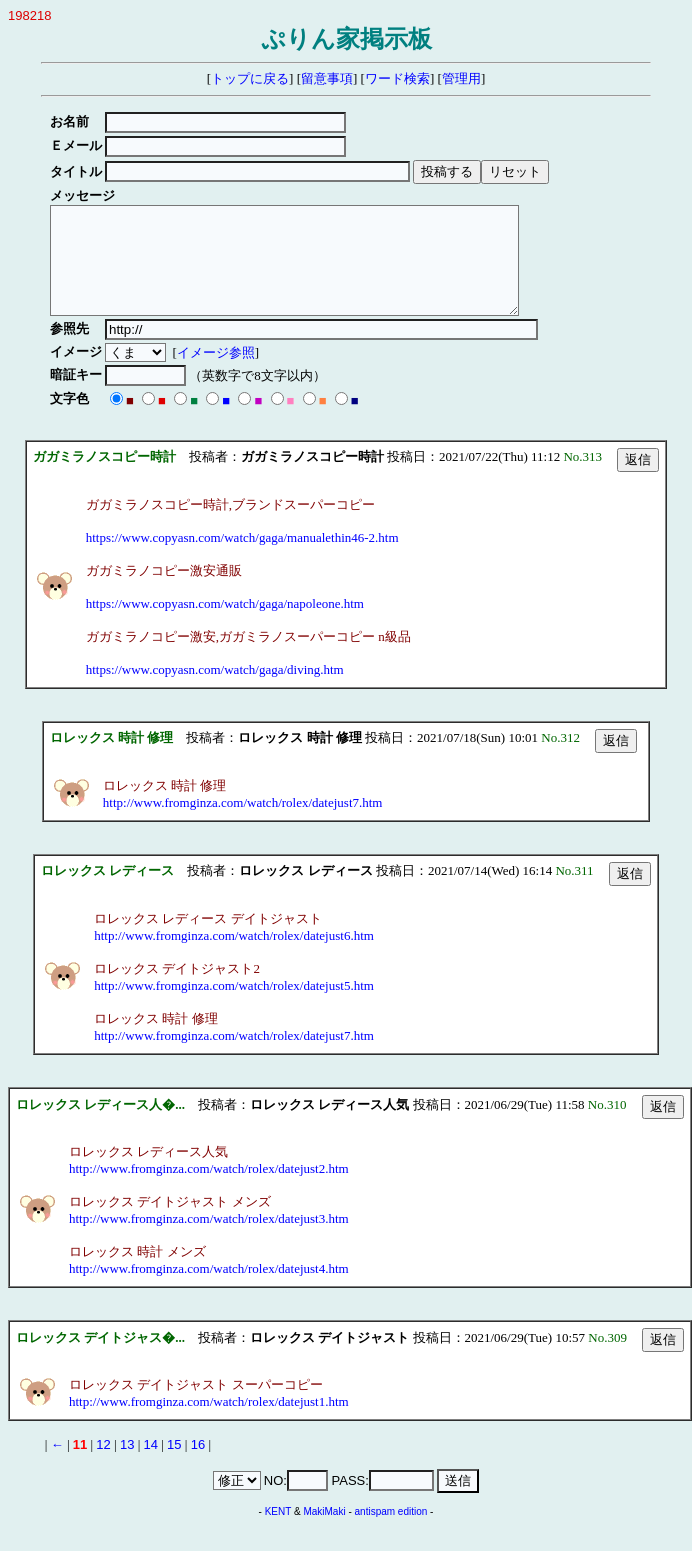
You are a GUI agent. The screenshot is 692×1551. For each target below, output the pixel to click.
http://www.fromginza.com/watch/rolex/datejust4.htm (209, 1289)
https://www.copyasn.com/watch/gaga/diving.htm (215, 690)
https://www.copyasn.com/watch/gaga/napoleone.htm (225, 624)
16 (198, 1465)
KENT (278, 1532)
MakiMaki (324, 1532)
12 (103, 1465)
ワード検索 (397, 78)
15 (174, 1465)
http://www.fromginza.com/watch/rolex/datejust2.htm (209, 1189)
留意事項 (327, 78)
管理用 (461, 78)
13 (127, 1465)
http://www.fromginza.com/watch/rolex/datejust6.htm (234, 956)
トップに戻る (250, 78)
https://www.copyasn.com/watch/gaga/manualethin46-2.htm (242, 558)
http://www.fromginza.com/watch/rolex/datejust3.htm (209, 1239)
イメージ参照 (219, 373)
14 (151, 1465)
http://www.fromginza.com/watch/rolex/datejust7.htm (243, 823)
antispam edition (391, 1532)
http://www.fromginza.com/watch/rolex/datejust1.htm (209, 1422)
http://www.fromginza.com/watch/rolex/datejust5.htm (234, 1006)
